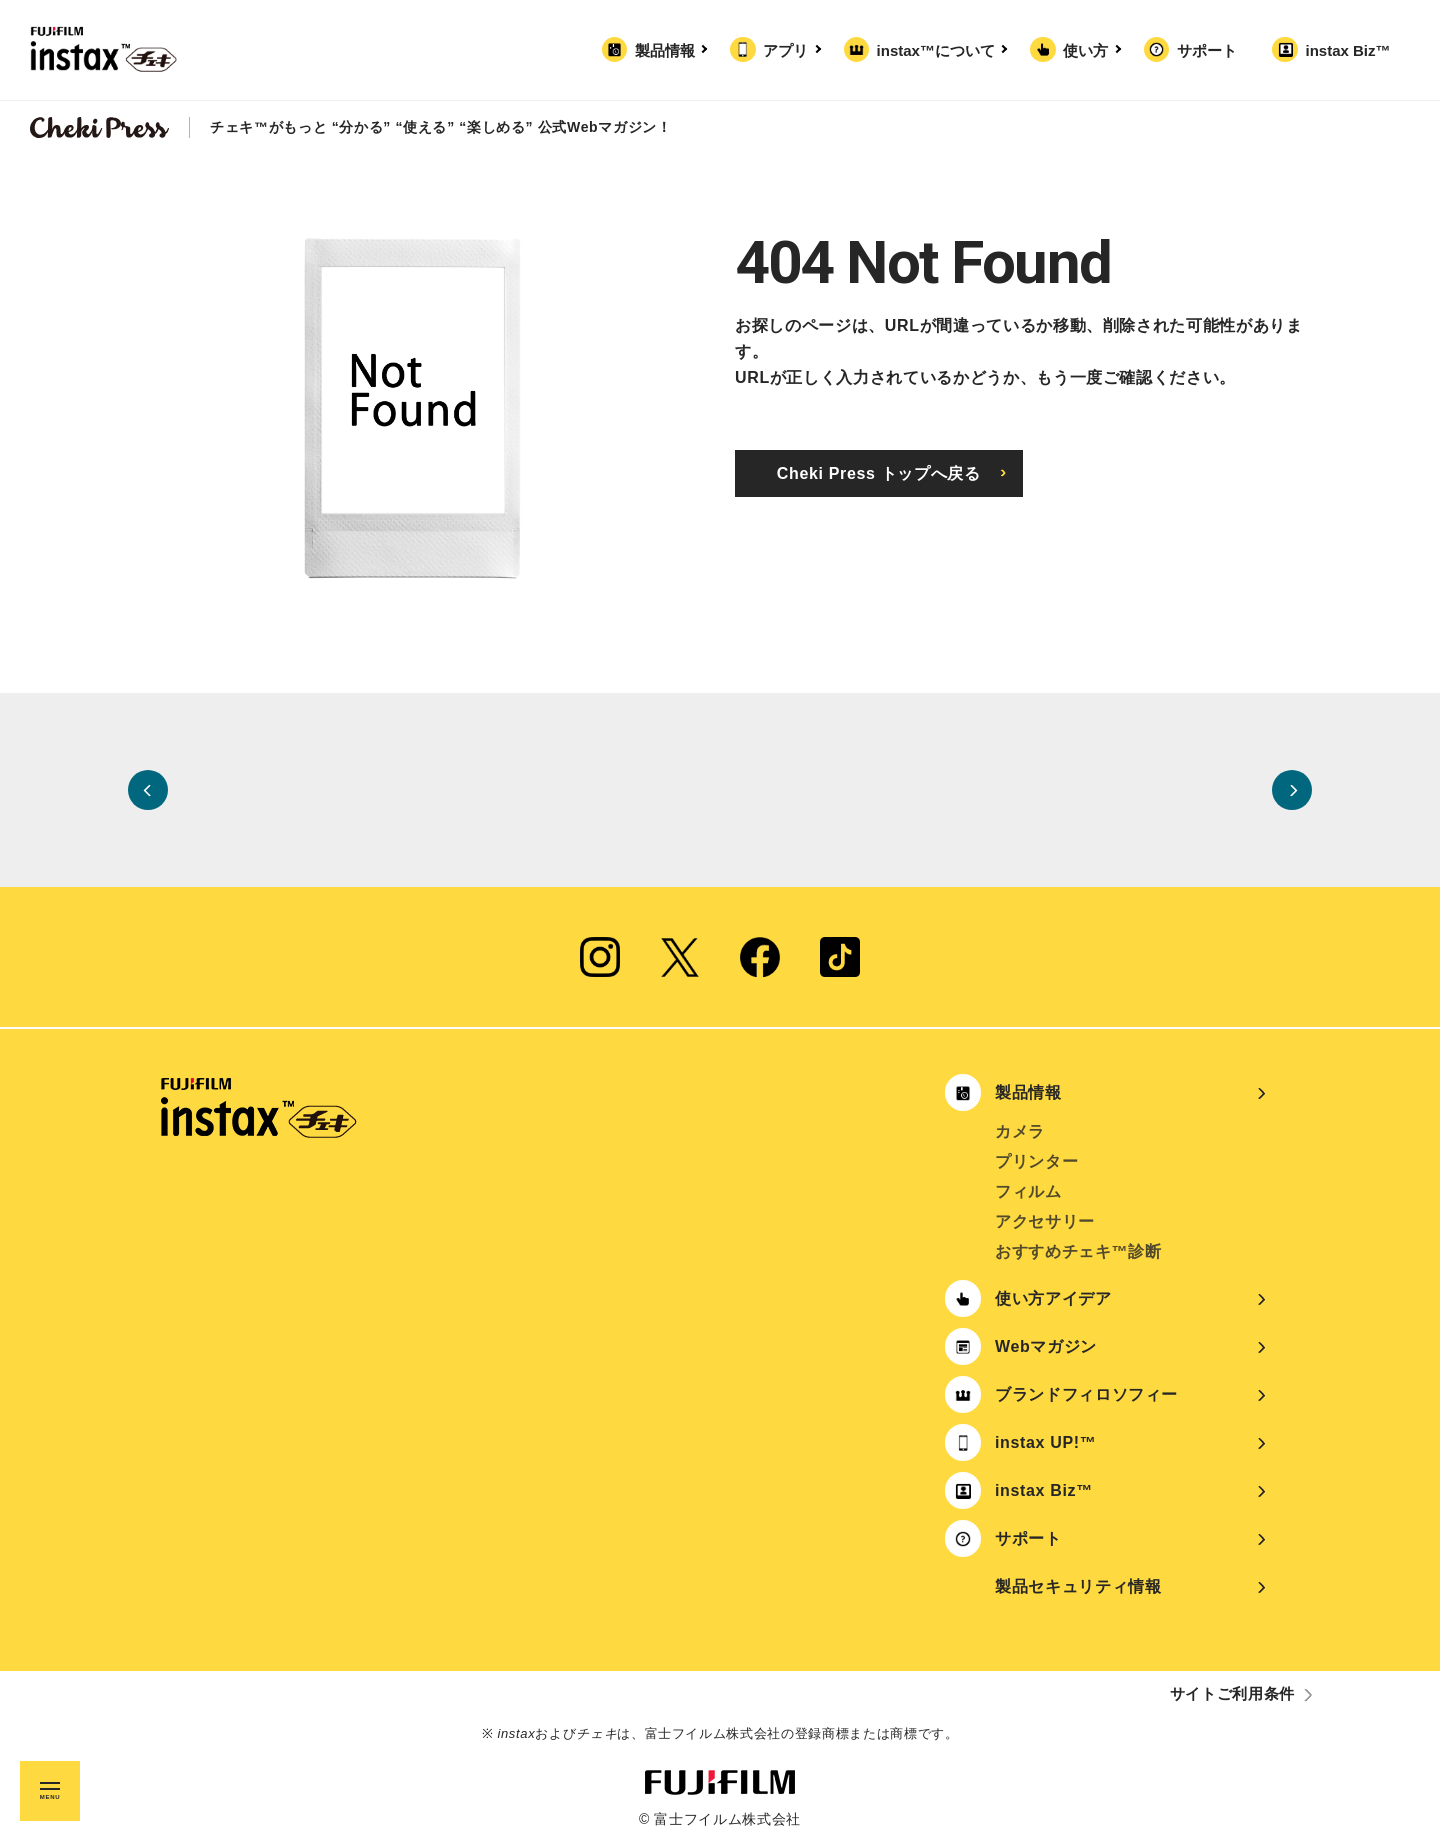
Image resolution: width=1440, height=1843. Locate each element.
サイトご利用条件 (1232, 1693)
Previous (148, 790)
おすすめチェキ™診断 (1078, 1251)
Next (1292, 790)
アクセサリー (1045, 1221)
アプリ (789, 50)
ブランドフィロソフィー (1086, 1394)
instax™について (940, 50)
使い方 (1089, 50)
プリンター (1036, 1161)
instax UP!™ (1045, 1442)
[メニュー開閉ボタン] (50, 1791)
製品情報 (669, 50)
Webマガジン (1046, 1346)
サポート (1207, 50)
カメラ (1020, 1131)
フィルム (1028, 1191)
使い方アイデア (1053, 1298)
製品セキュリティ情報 (1078, 1586)
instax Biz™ (1347, 50)
